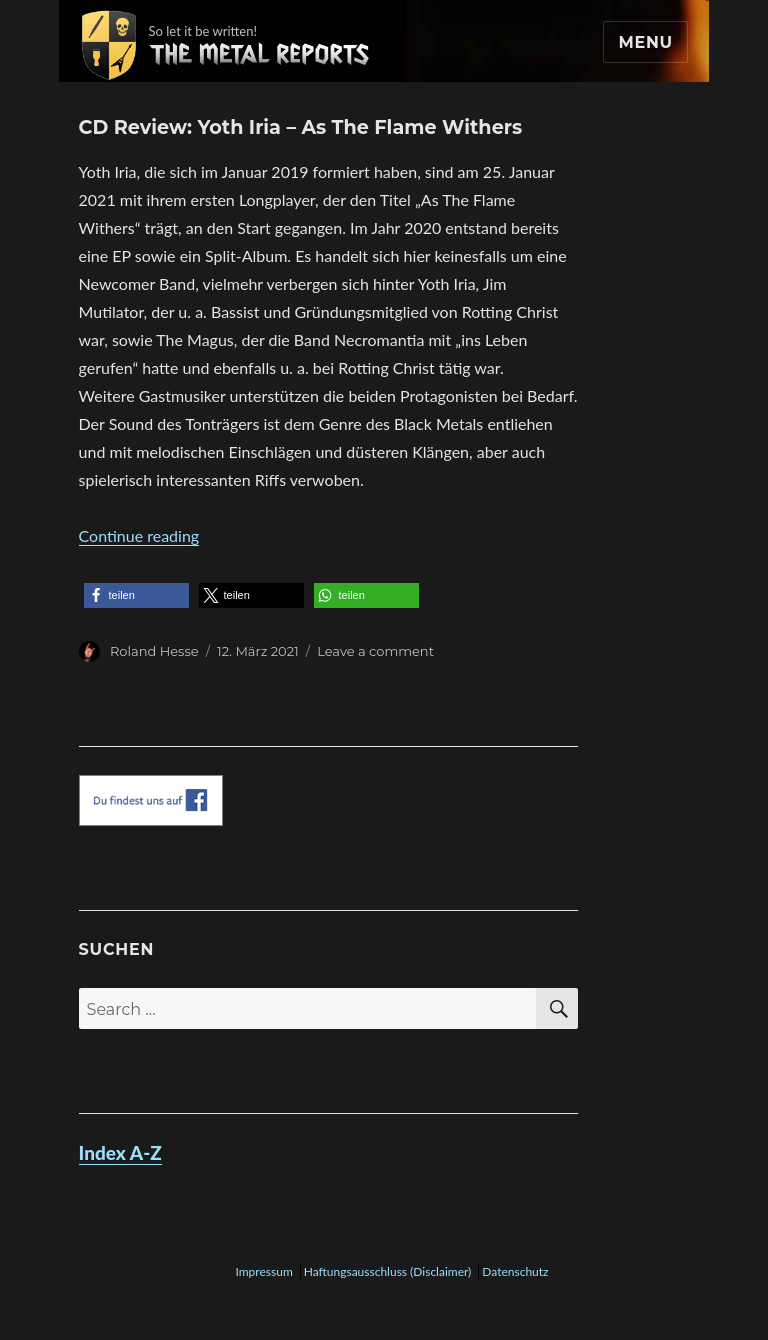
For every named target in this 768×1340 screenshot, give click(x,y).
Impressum (263, 1271)
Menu (645, 42)
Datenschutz (515, 1271)
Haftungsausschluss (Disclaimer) (388, 1271)
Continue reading (139, 535)
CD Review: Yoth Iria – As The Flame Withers (301, 127)
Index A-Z (120, 1152)
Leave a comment (375, 651)
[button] (136, 595)
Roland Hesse (154, 651)
